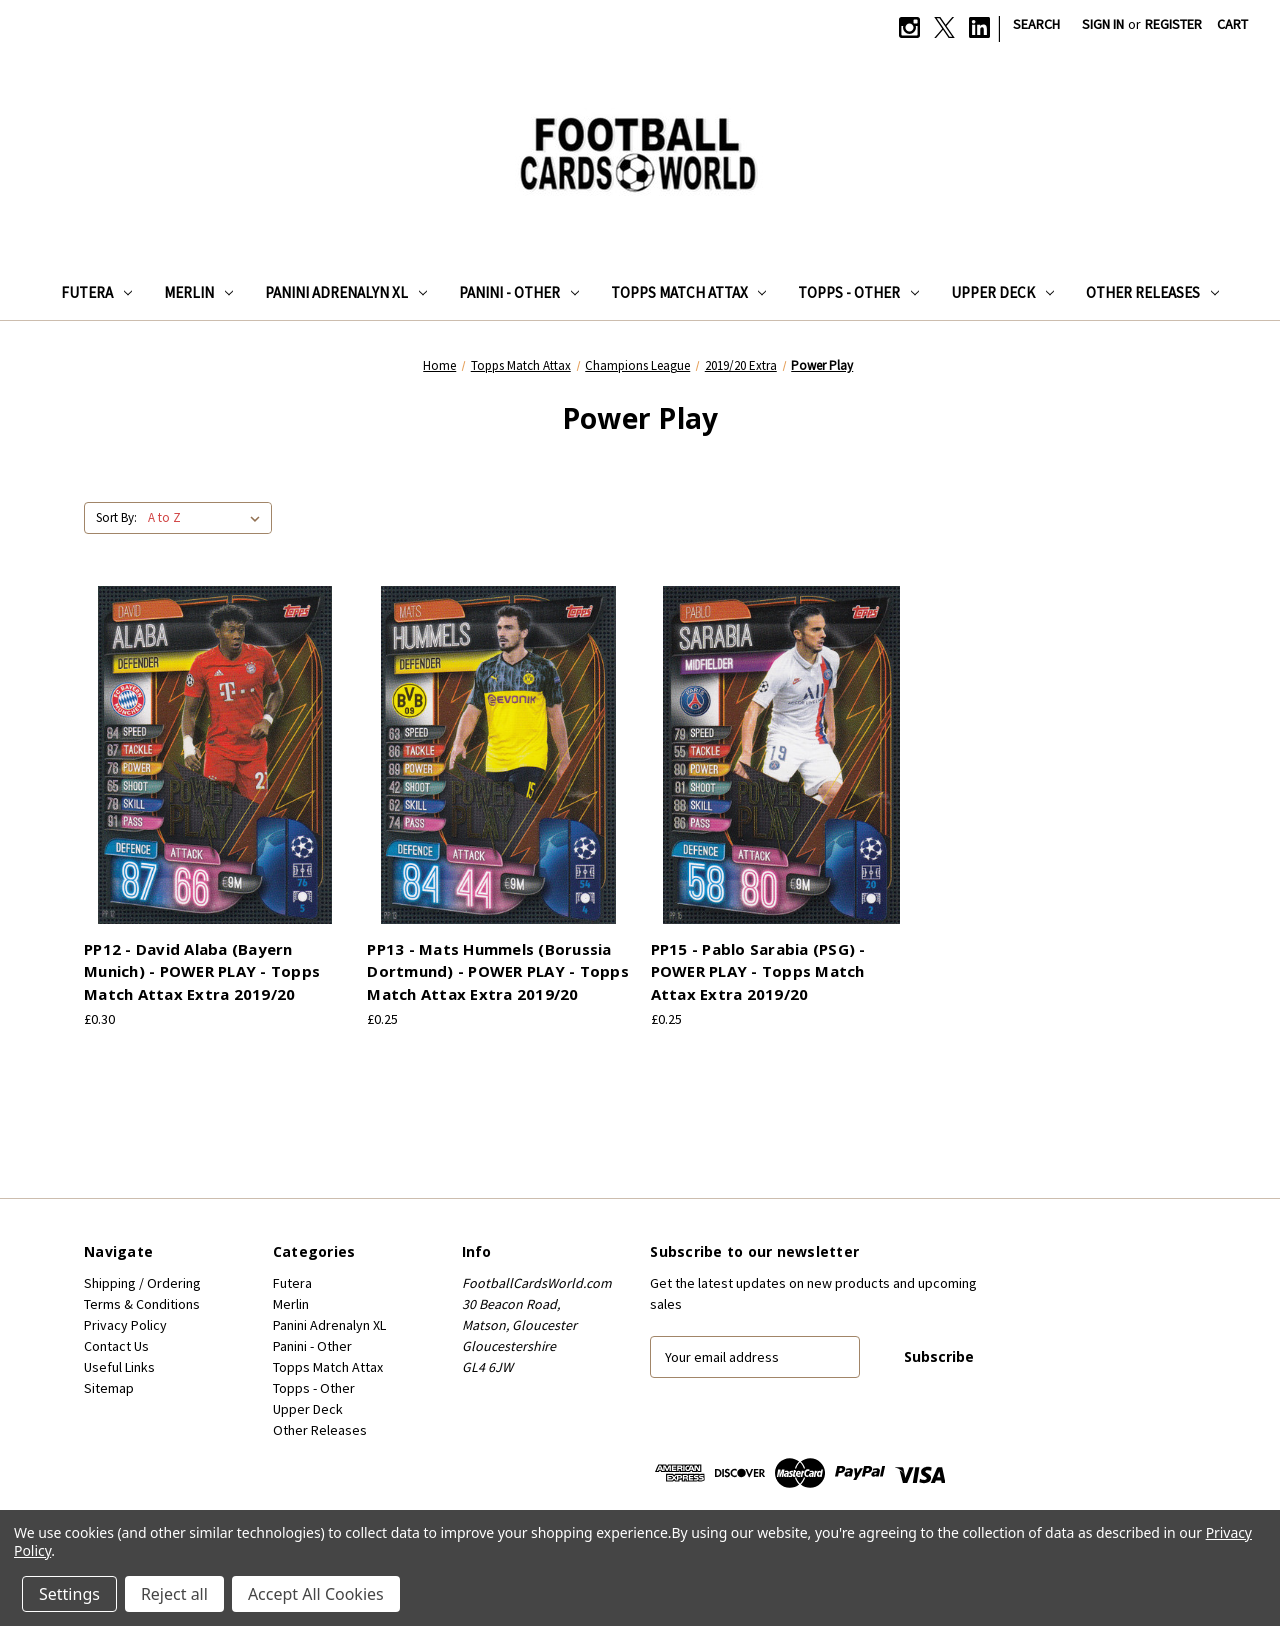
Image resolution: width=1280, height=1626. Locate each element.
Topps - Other (858, 292)
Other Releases (1152, 292)
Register (1173, 24)
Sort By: (116, 517)
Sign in (1103, 24)
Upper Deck (1002, 292)
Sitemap (109, 1388)
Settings (69, 1594)
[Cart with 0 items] (1232, 24)
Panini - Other (519, 292)
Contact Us (116, 1346)
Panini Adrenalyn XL (346, 292)
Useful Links (119, 1367)
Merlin (198, 292)
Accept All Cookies (316, 1594)
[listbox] (208, 518)
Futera (96, 292)
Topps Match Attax (689, 292)
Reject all (174, 1594)
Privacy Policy (125, 1325)
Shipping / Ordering (142, 1283)
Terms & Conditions (142, 1304)
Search (1036, 24)
